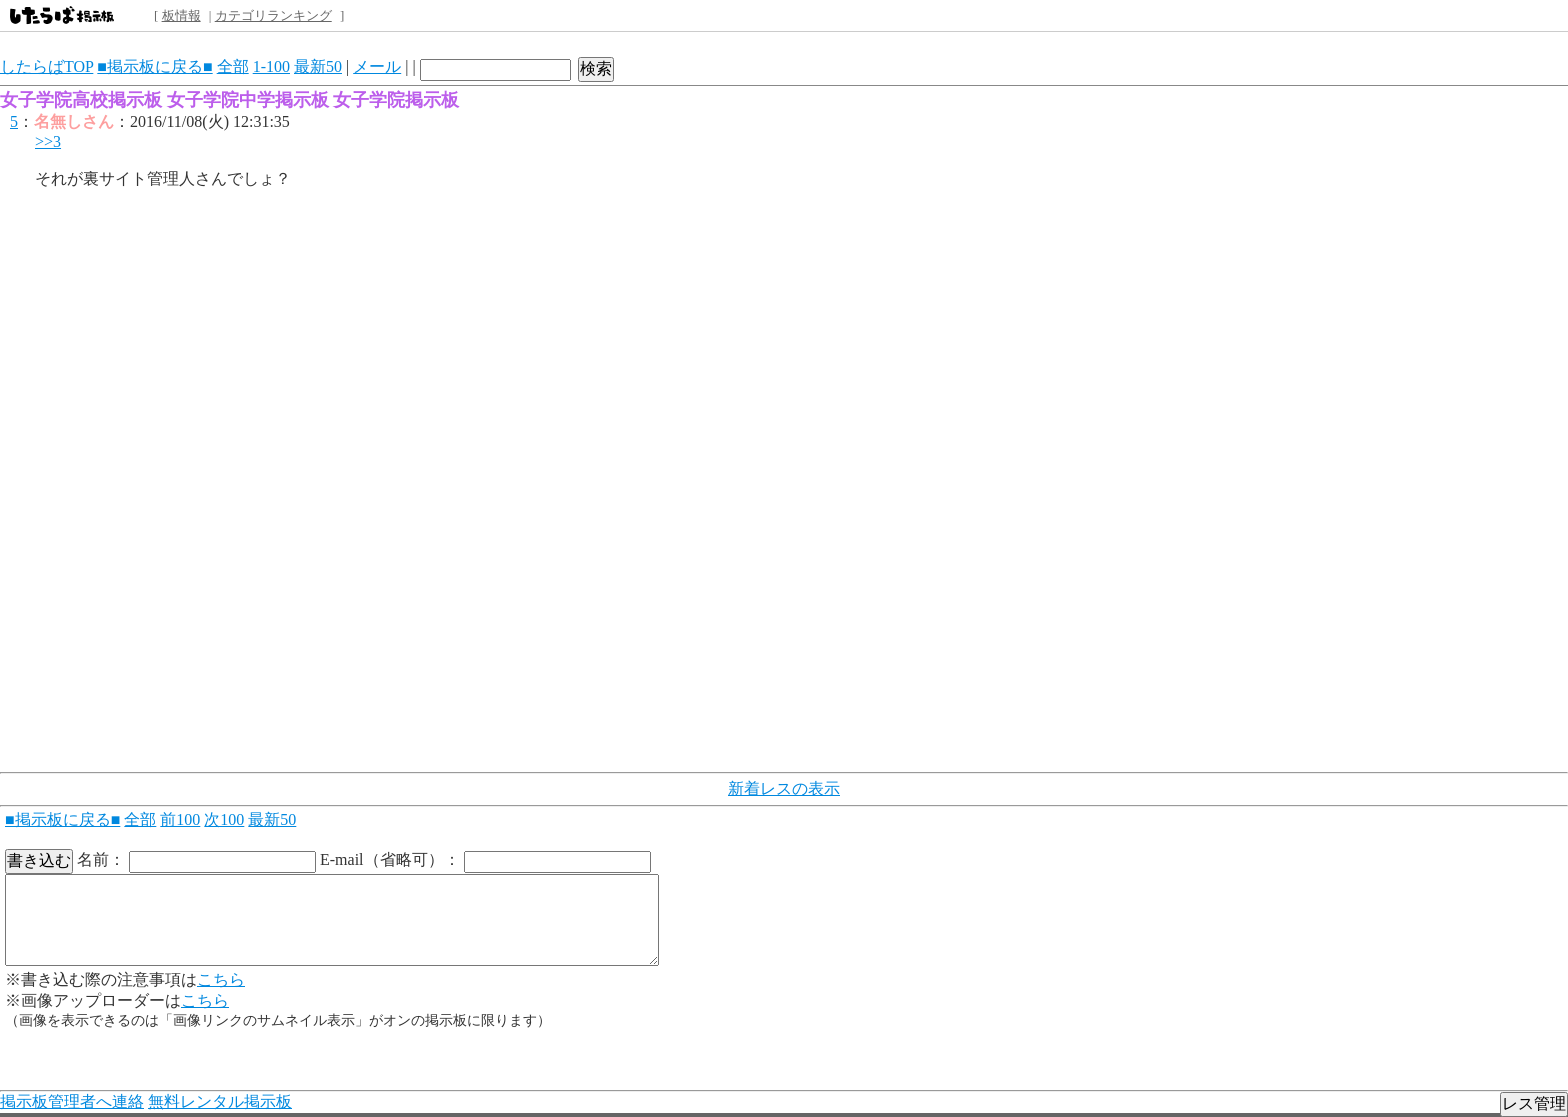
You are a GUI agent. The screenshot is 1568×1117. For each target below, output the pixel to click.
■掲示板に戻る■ (154, 66)
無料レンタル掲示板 (220, 1101)
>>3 (48, 141)
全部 (233, 66)
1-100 (271, 66)
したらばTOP (46, 66)
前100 (180, 819)
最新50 (318, 66)
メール (377, 66)
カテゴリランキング (273, 15)
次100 (224, 819)
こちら (221, 979)
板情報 (181, 15)
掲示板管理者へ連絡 (72, 1101)
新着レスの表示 (784, 788)
